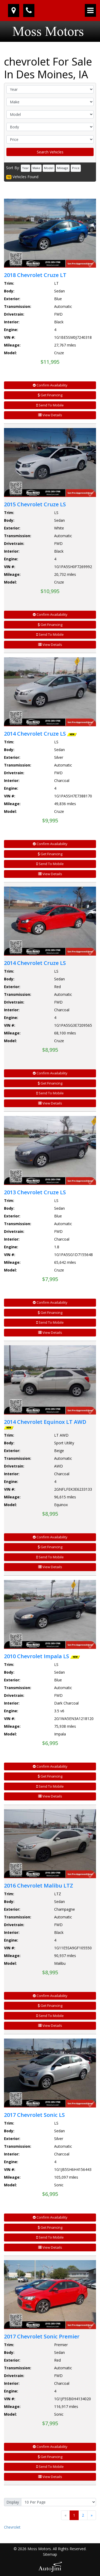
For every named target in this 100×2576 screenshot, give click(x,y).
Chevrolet (12, 2527)
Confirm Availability (50, 385)
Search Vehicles (50, 151)
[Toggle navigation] (90, 10)
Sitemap (50, 2554)
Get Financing (50, 395)
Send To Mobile (50, 405)
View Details (50, 415)
